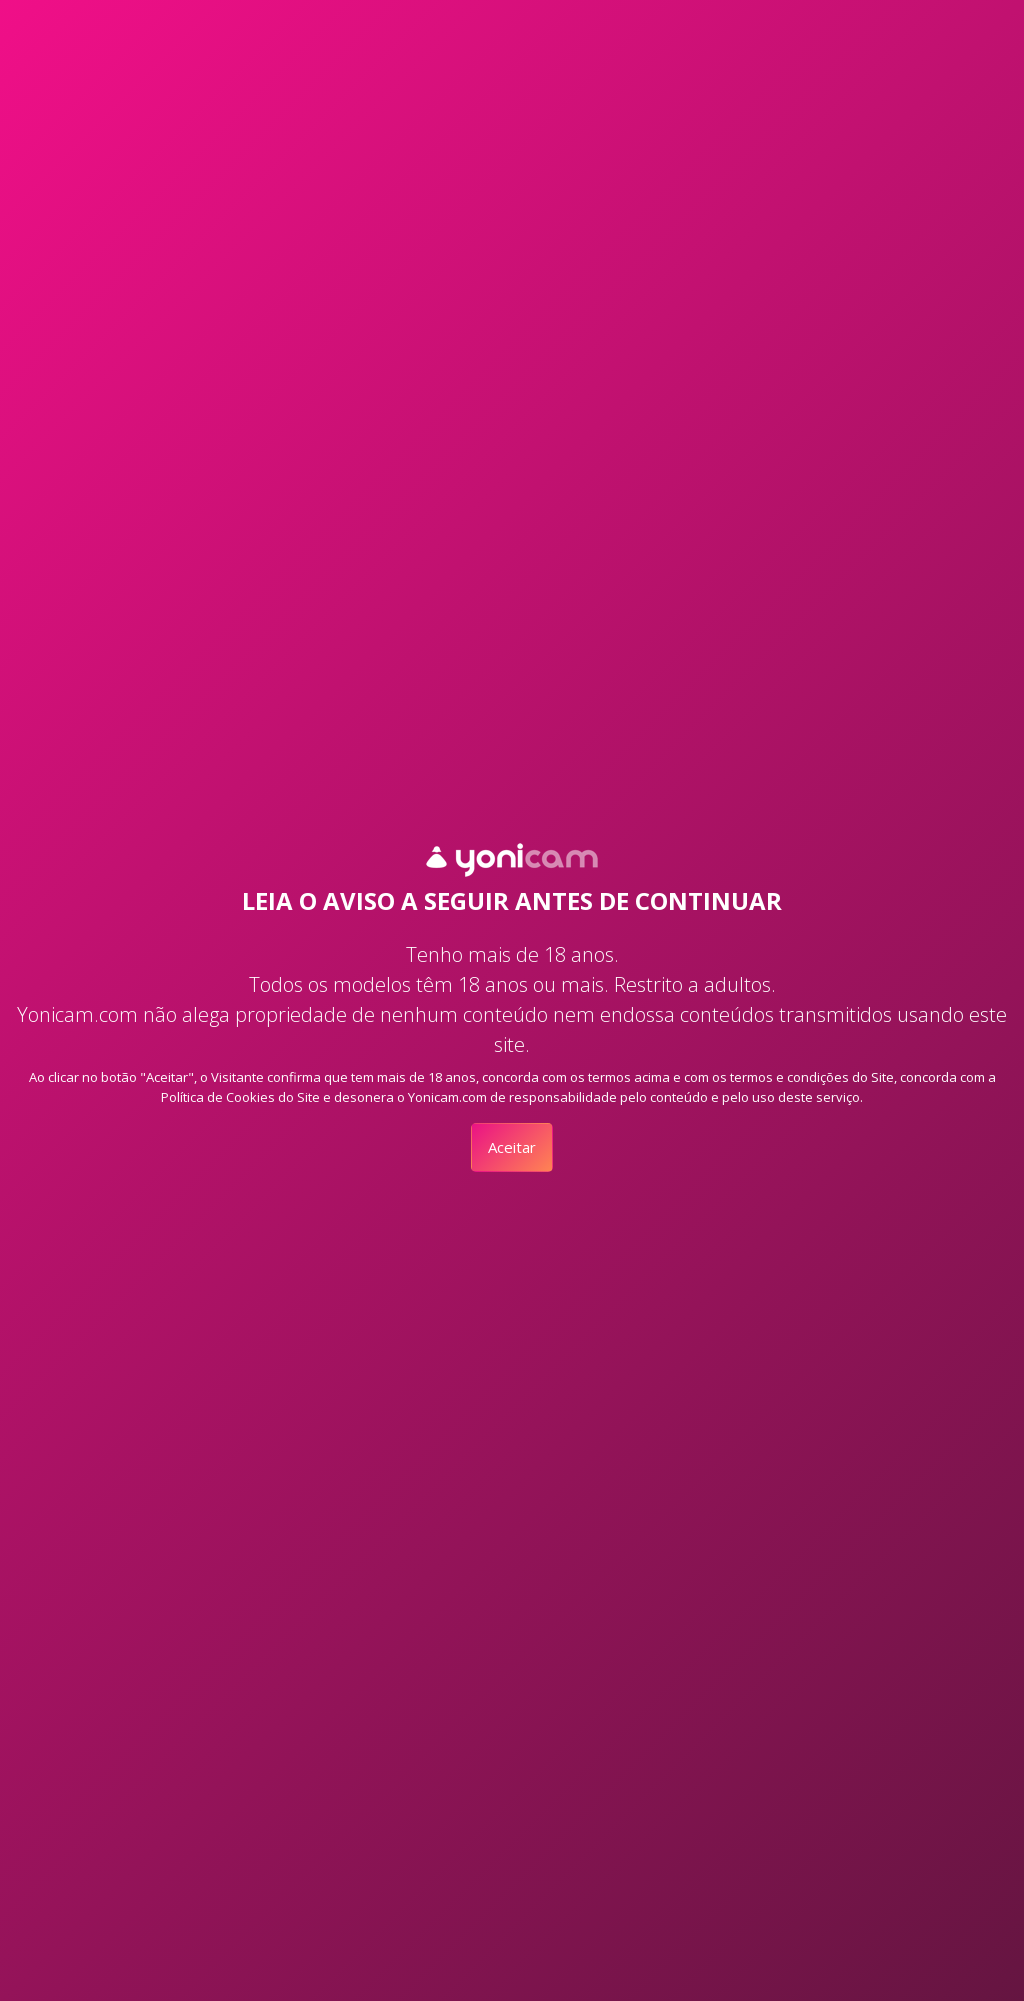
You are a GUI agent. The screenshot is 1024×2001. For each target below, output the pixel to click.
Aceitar (512, 1147)
